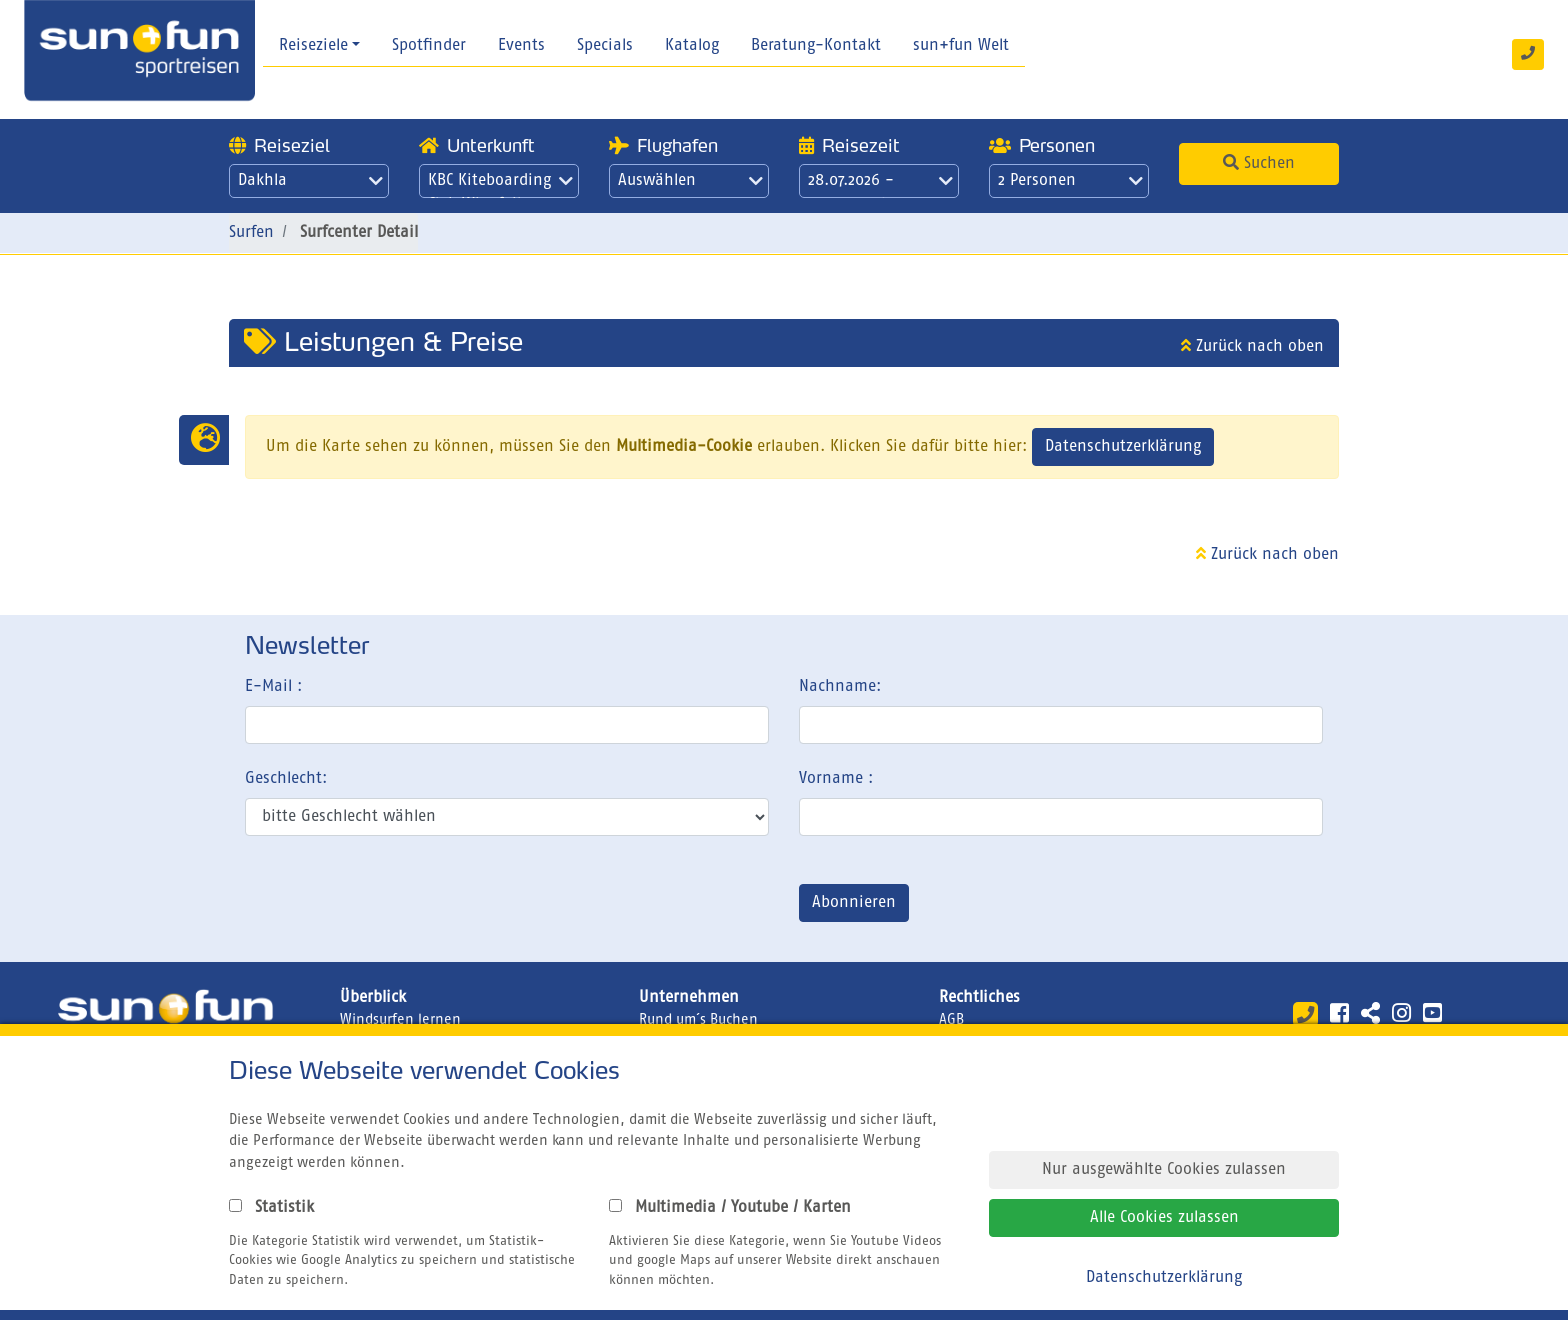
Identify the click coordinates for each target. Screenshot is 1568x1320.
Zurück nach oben (1252, 347)
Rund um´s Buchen (698, 1020)
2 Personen (1070, 181)
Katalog (692, 46)
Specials (605, 46)
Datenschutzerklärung (1123, 447)
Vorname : (836, 779)
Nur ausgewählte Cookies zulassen (1164, 1170)
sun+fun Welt (961, 46)
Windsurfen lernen (400, 1020)
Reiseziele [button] (313, 46)
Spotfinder (429, 46)
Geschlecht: (286, 779)
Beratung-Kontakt (816, 46)
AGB (951, 1020)
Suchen (1259, 163)
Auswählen (690, 181)
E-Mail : (273, 687)
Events (521, 46)
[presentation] (397, 907)
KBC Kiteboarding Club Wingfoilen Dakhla (500, 185)
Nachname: (840, 687)
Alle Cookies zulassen (1164, 1218)
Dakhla (310, 181)
